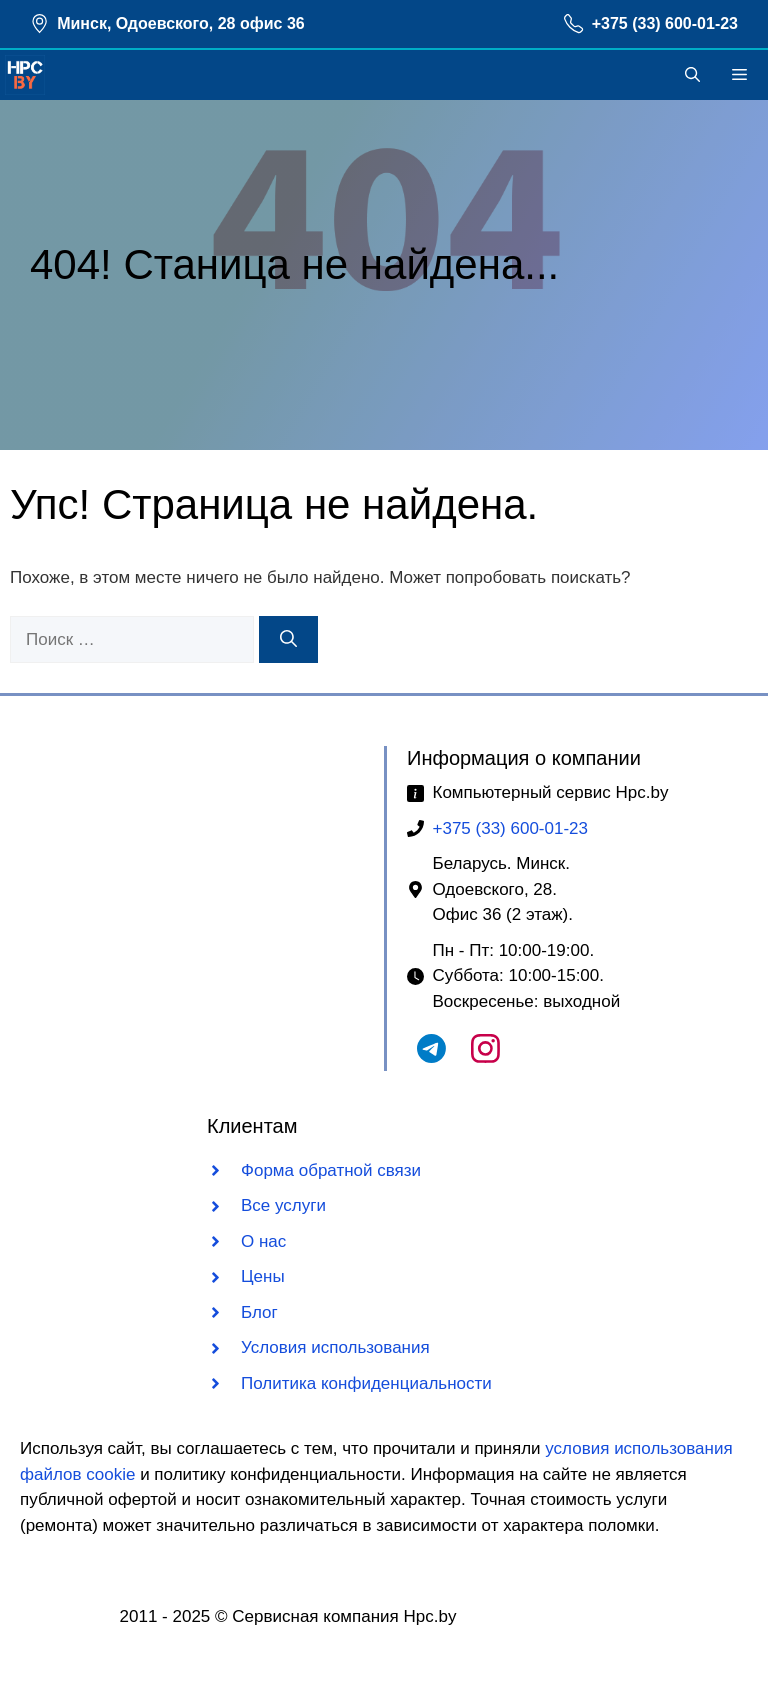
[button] (692, 75)
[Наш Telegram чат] (431, 1057)
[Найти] (288, 640)
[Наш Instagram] (485, 1057)
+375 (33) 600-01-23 (665, 23)
